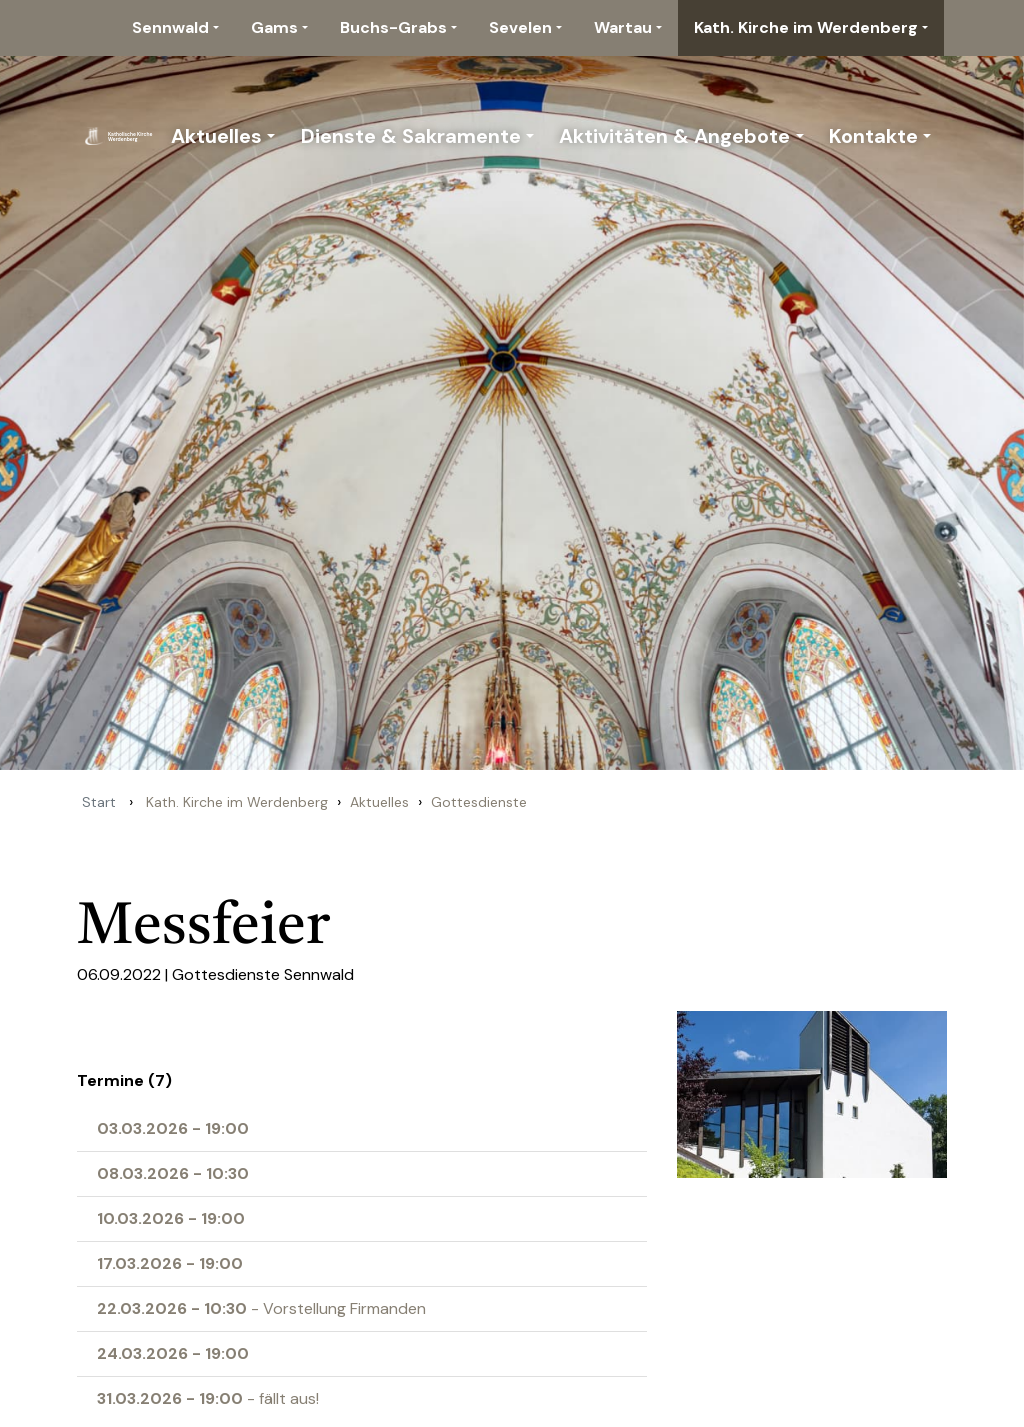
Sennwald (170, 27)
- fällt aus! (208, 1398)
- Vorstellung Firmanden (261, 1308)
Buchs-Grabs (393, 27)
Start (99, 802)
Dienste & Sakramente (411, 136)
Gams (274, 27)
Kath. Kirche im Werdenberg (806, 27)
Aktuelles (216, 136)
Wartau (623, 27)
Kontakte (873, 136)
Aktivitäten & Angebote (674, 136)
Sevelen (520, 27)
